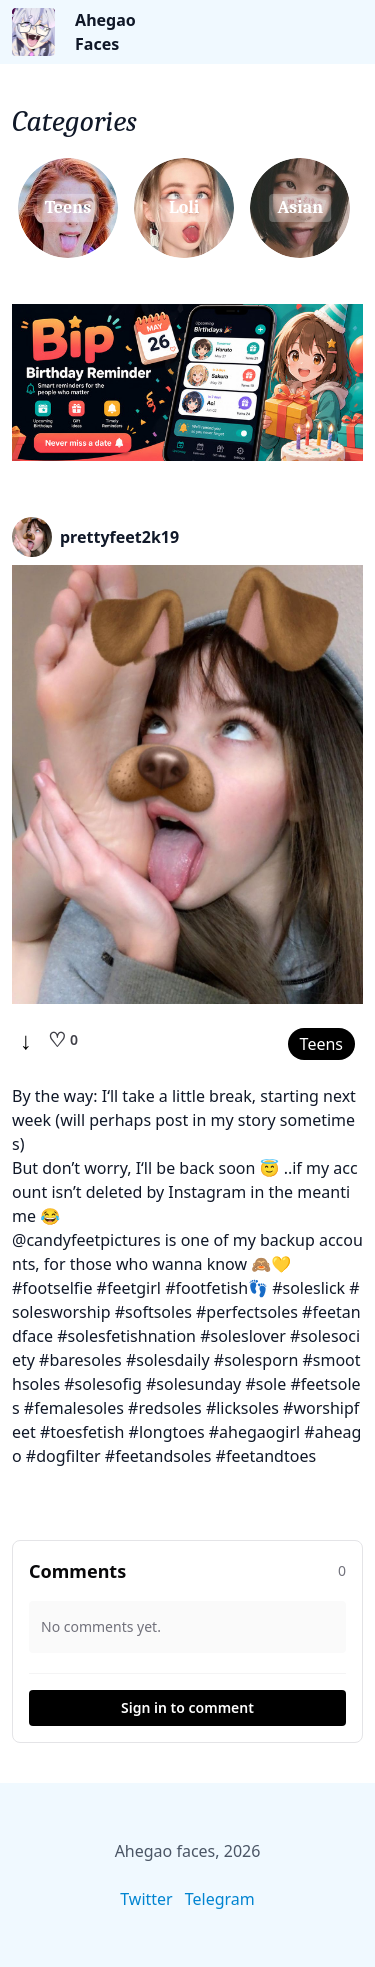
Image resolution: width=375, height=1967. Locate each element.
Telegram (220, 1899)
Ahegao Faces (105, 32)
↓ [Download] (26, 1040)
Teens (321, 1044)
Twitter (146, 1899)
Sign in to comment (187, 1707)
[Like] (63, 1040)
